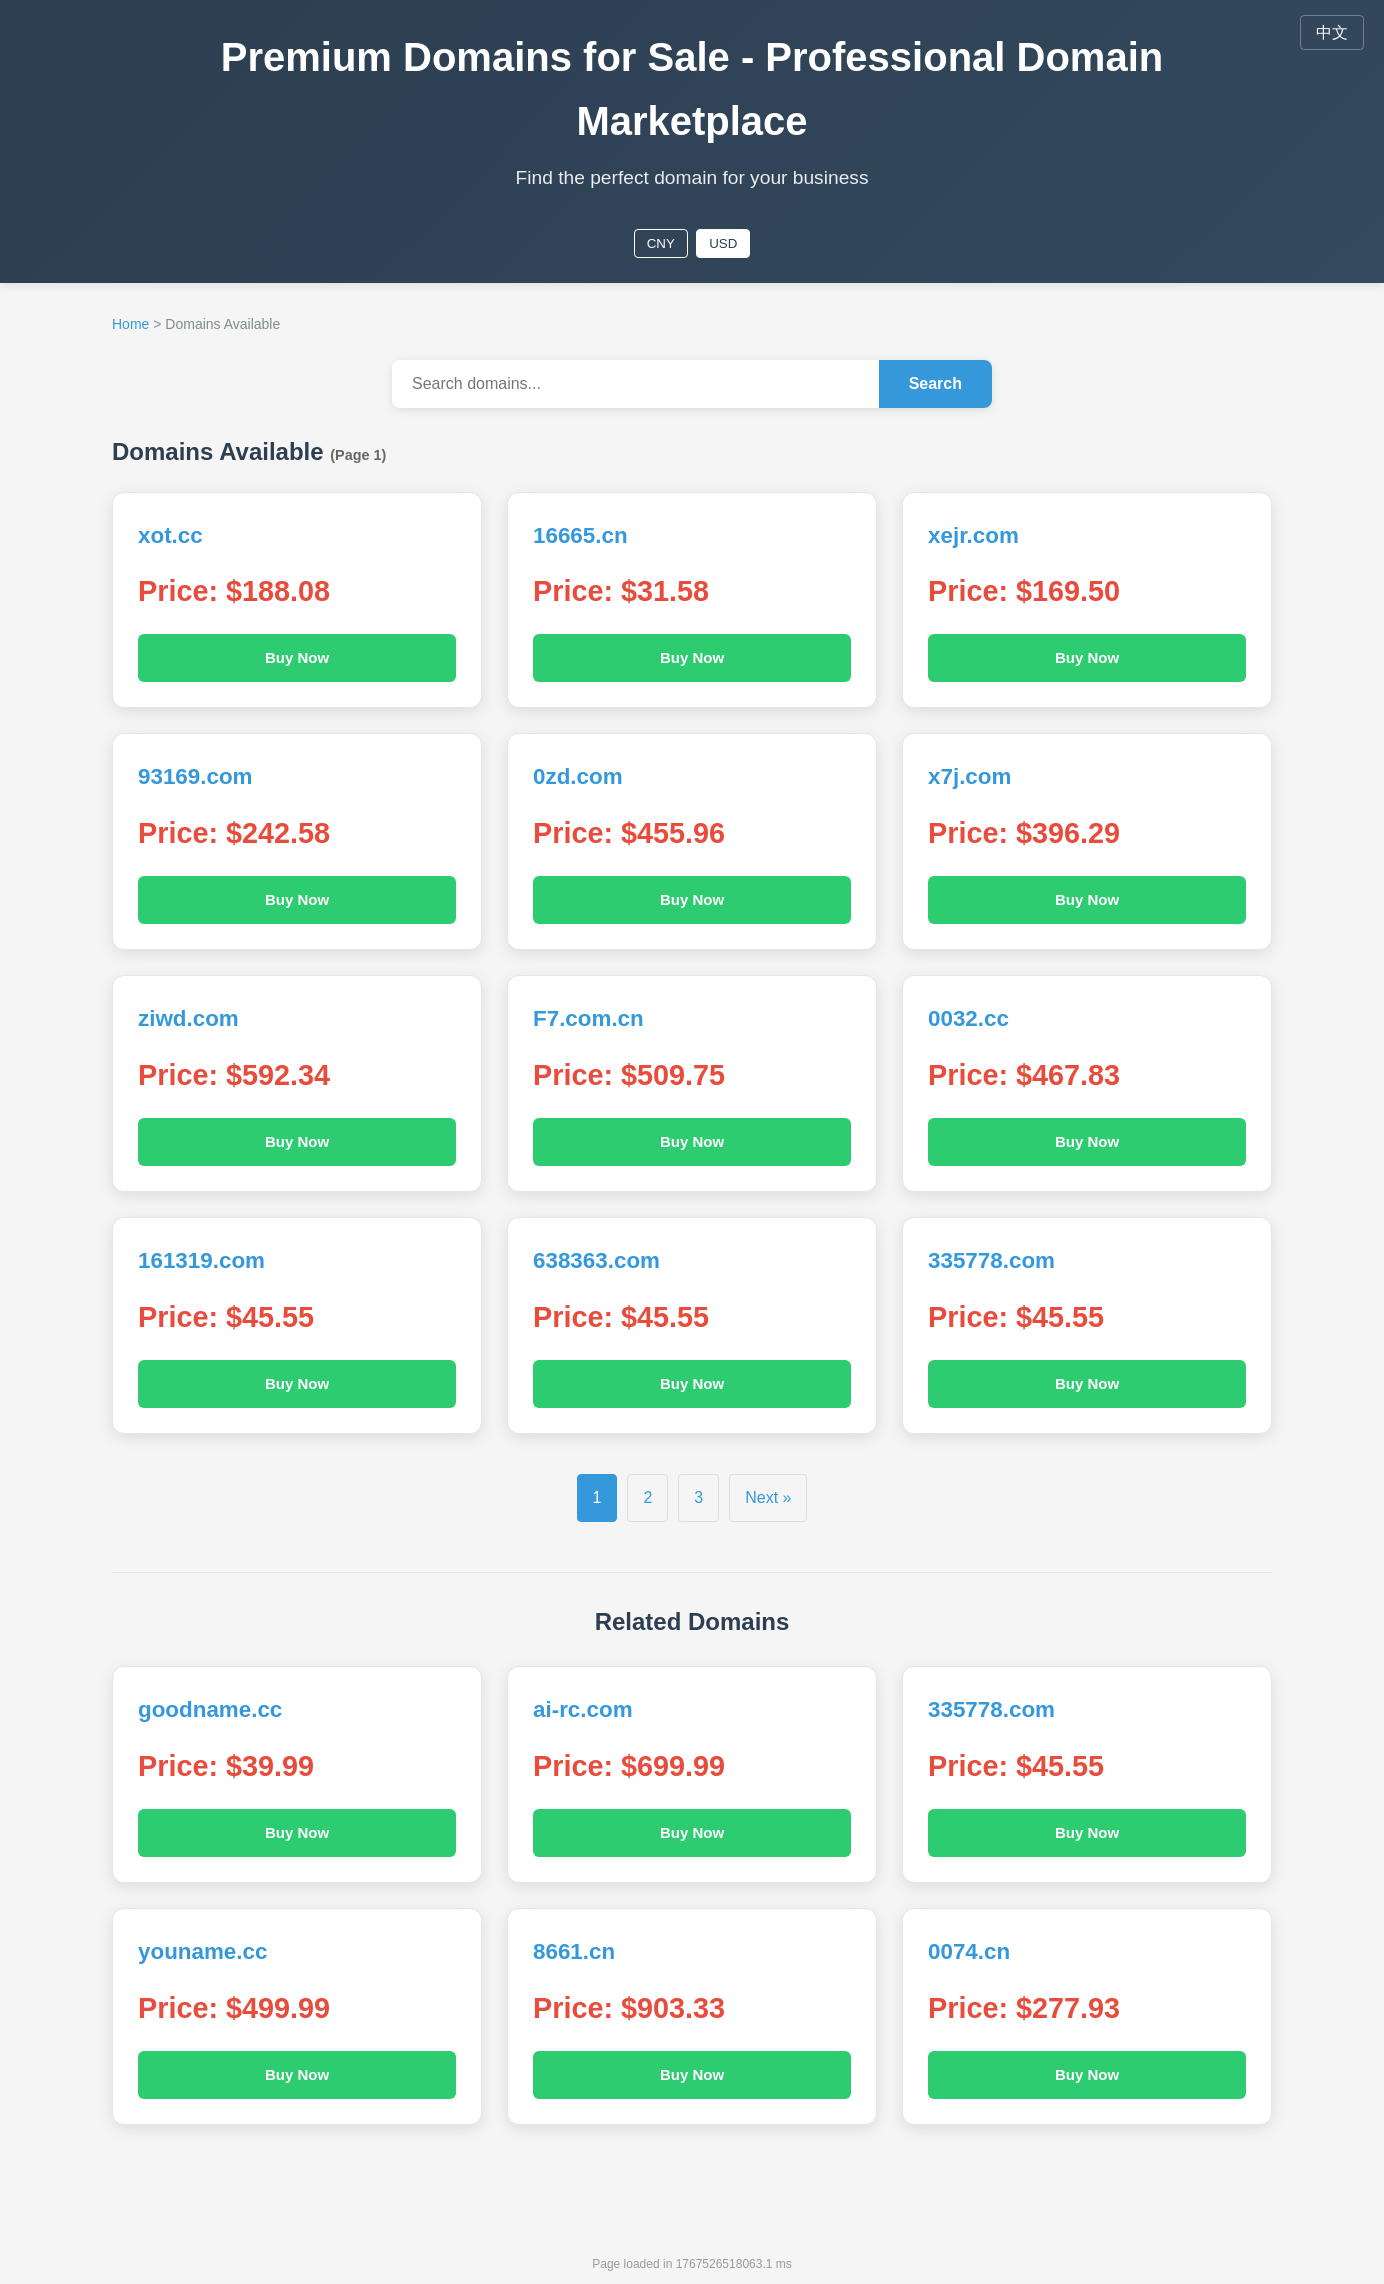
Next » (768, 1497)
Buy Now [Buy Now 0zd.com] (692, 899)
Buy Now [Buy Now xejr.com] (1087, 657)
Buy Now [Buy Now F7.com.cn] (692, 1141)
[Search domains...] (635, 384)
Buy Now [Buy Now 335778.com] (1087, 1383)
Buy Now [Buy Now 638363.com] (692, 1383)
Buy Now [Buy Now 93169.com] (297, 899)
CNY (661, 243)
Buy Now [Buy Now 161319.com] (297, 1383)
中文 (1332, 32)
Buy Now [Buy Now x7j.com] (1087, 899)
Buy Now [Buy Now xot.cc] (297, 657)
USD (723, 243)
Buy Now (297, 1832)
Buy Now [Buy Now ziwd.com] (297, 1141)
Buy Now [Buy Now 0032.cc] (1087, 1141)
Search (935, 383)
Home (130, 324)
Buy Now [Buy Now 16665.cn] (692, 657)
